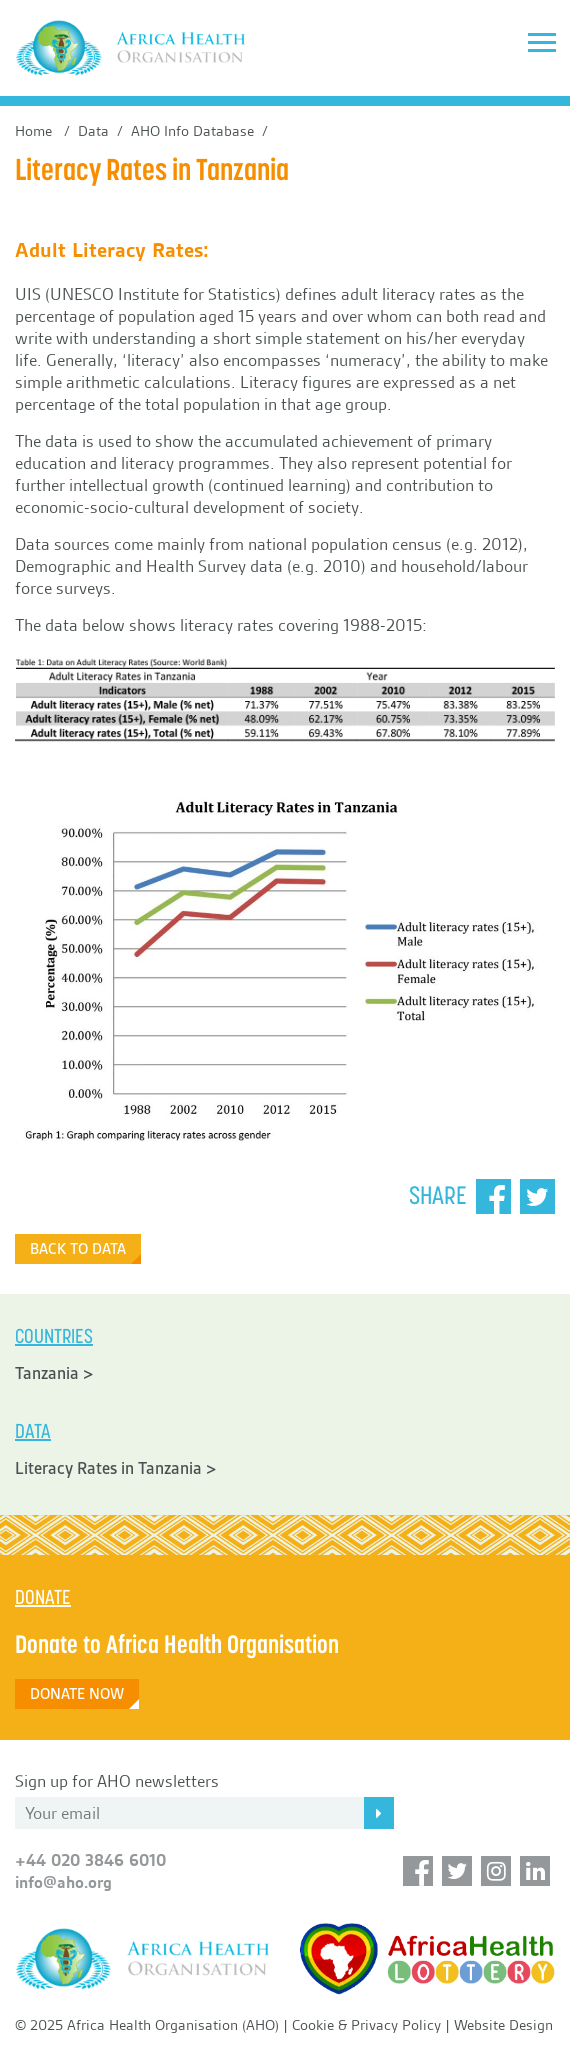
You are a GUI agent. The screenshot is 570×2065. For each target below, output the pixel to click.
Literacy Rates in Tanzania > (116, 1468)
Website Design (503, 2025)
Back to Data (78, 1249)
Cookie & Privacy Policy (366, 2025)
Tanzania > (54, 1373)
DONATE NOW (77, 1694)
